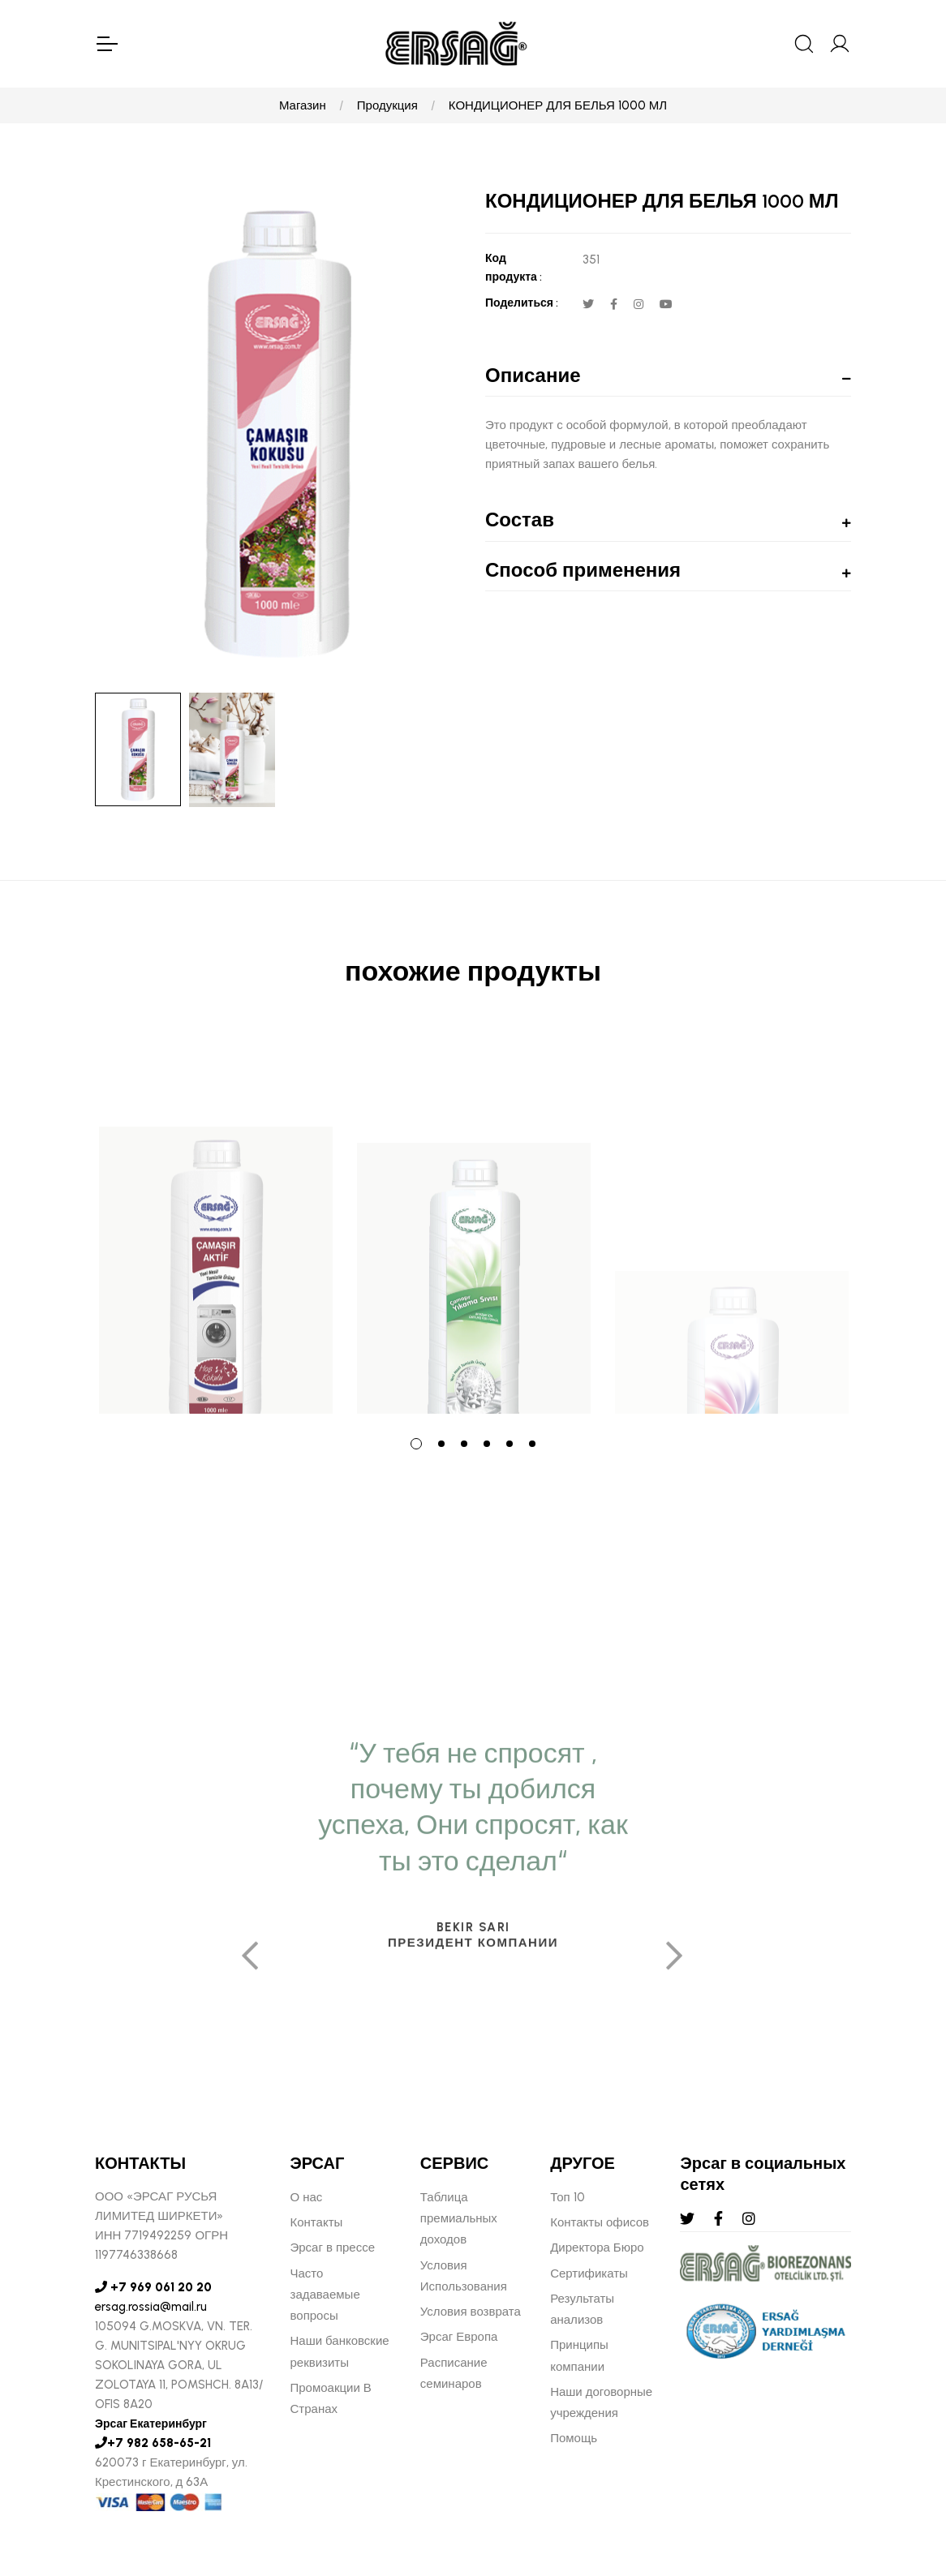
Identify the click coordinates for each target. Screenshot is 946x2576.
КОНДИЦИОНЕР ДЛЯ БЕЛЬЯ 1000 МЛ (558, 105)
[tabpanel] (216, 1222)
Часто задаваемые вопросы (325, 2295)
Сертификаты (589, 2273)
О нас (306, 2197)
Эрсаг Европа (459, 2336)
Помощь (573, 2438)
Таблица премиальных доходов (458, 2219)
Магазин (302, 105)
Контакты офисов (599, 2222)
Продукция (387, 105)
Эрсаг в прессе (333, 2247)
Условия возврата (470, 2311)
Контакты (316, 2222)
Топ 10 (567, 2197)
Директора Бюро (596, 2247)
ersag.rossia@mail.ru (151, 2306)
